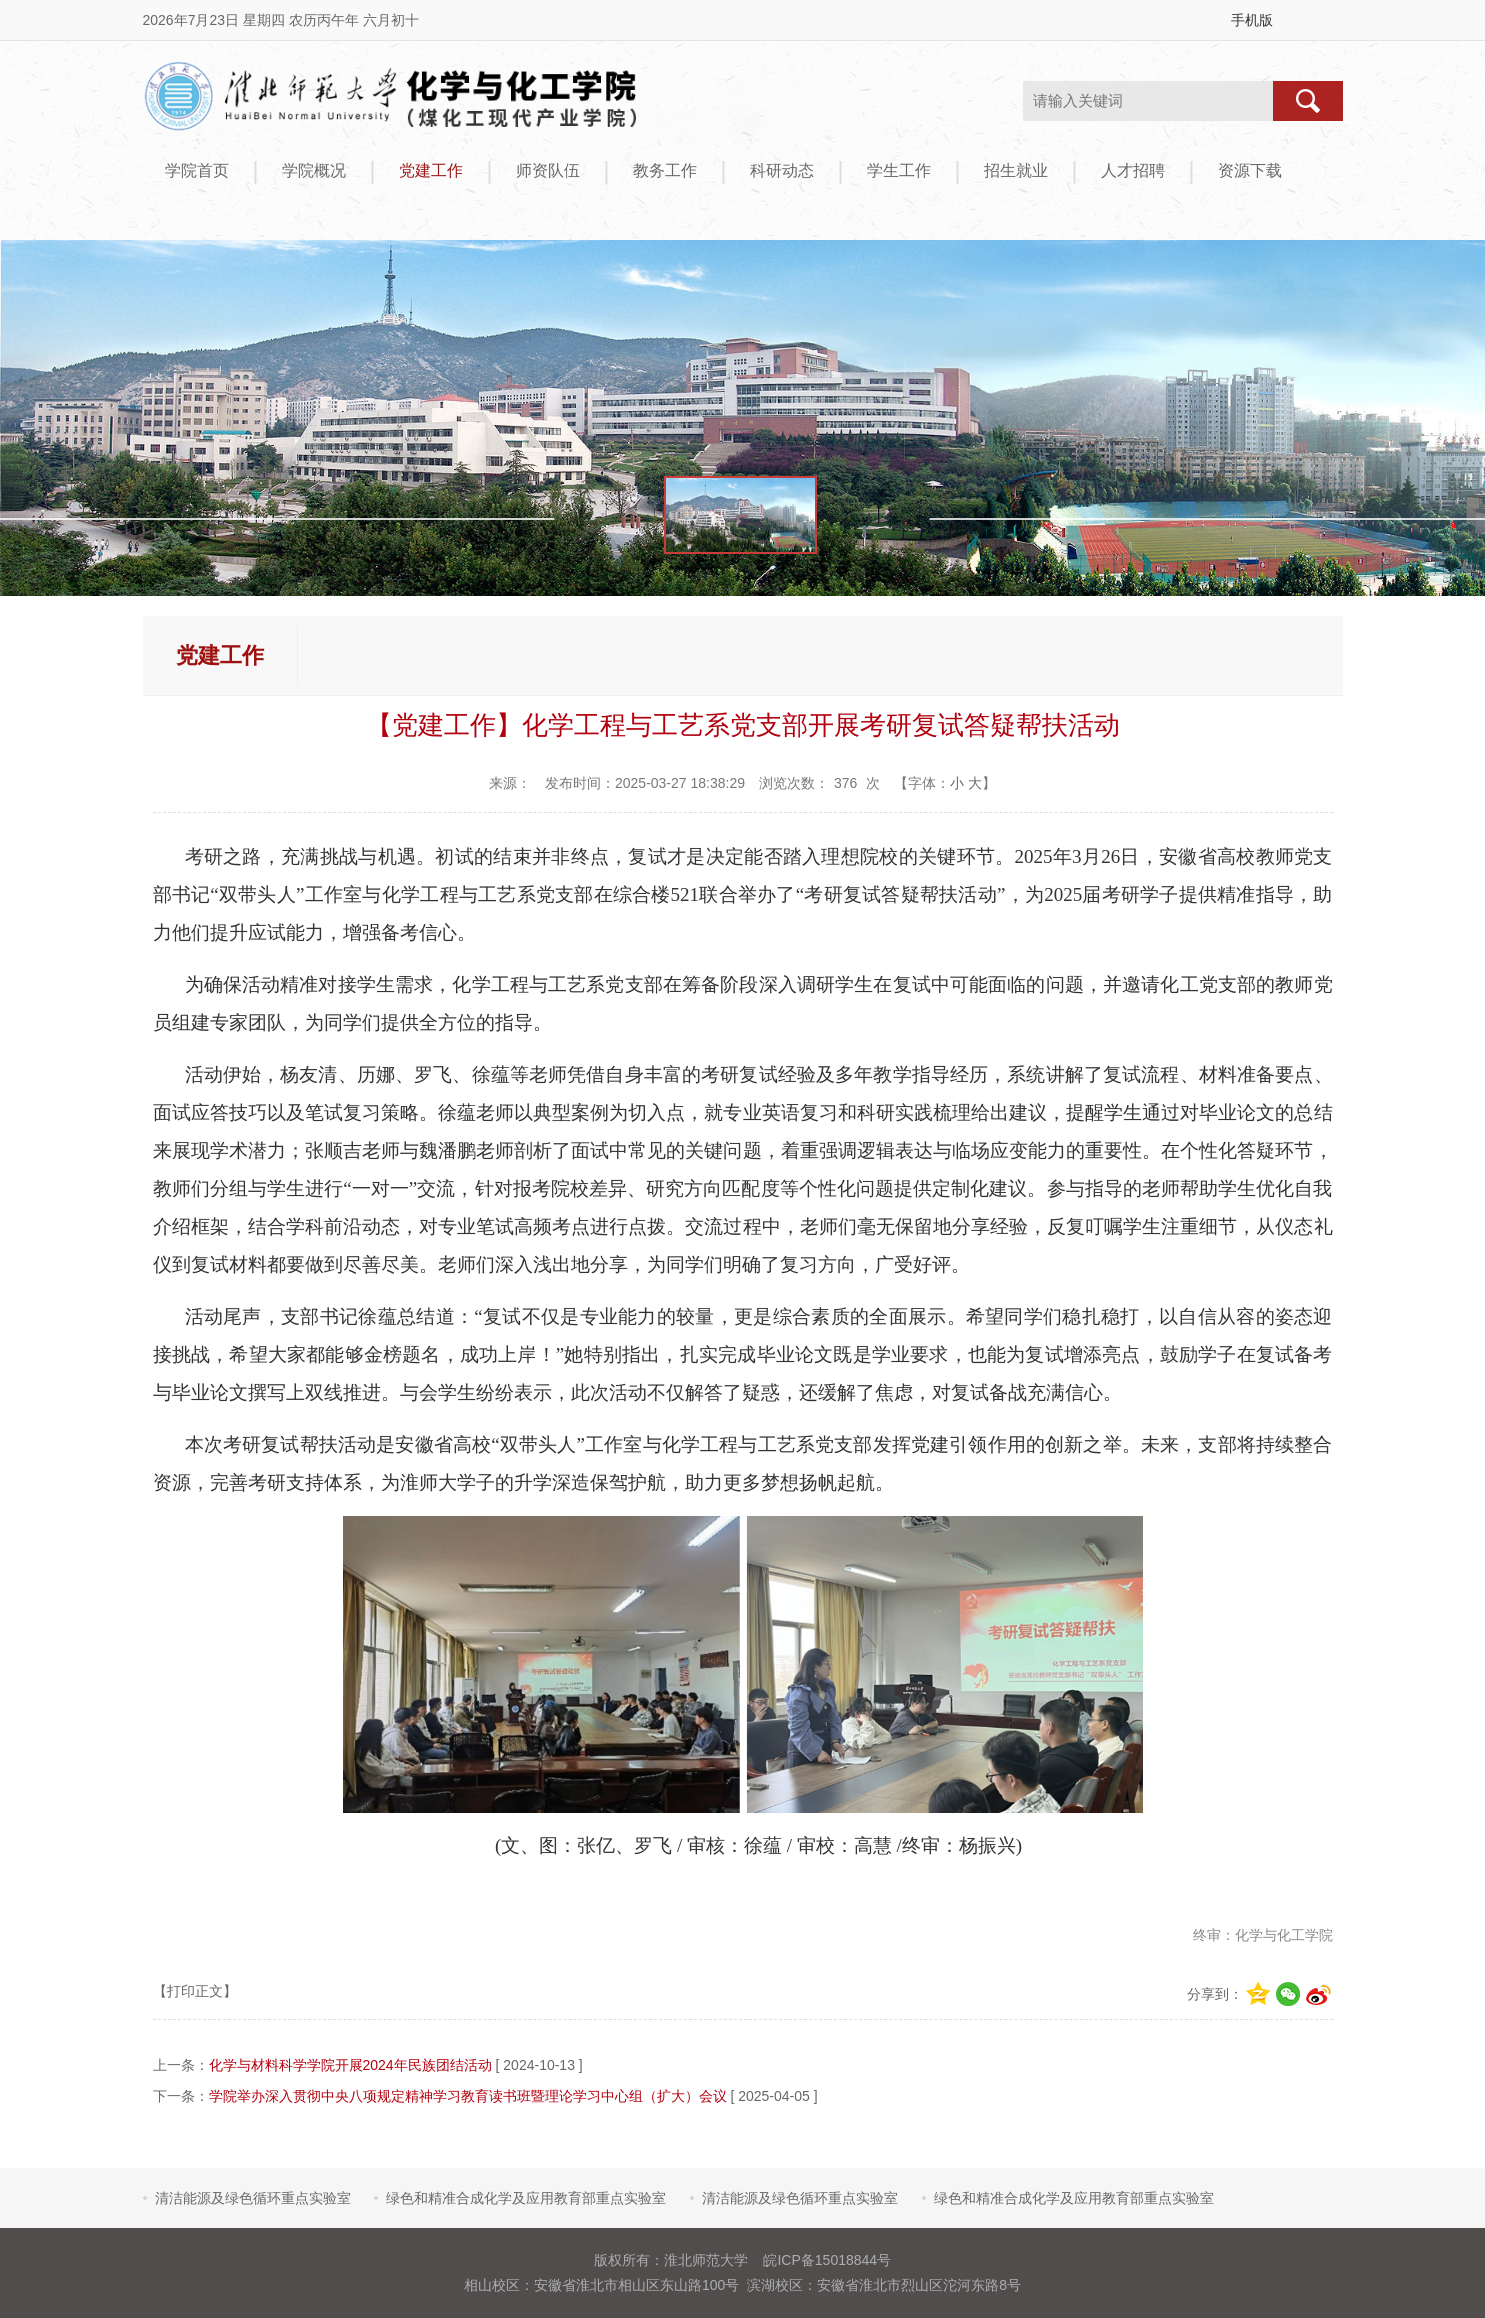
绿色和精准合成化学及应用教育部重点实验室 (526, 2198)
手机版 (1252, 20)
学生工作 (899, 170)
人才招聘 (1133, 170)
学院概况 (314, 170)
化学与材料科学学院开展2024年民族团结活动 (350, 2065)
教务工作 (665, 170)
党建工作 (431, 170)
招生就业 (1016, 170)
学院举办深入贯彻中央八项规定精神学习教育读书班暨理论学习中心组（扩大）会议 (468, 2096)
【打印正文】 (195, 1991)
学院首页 (197, 170)
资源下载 (1250, 170)
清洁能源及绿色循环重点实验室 (253, 2198)
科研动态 (782, 170)
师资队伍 (548, 170)
